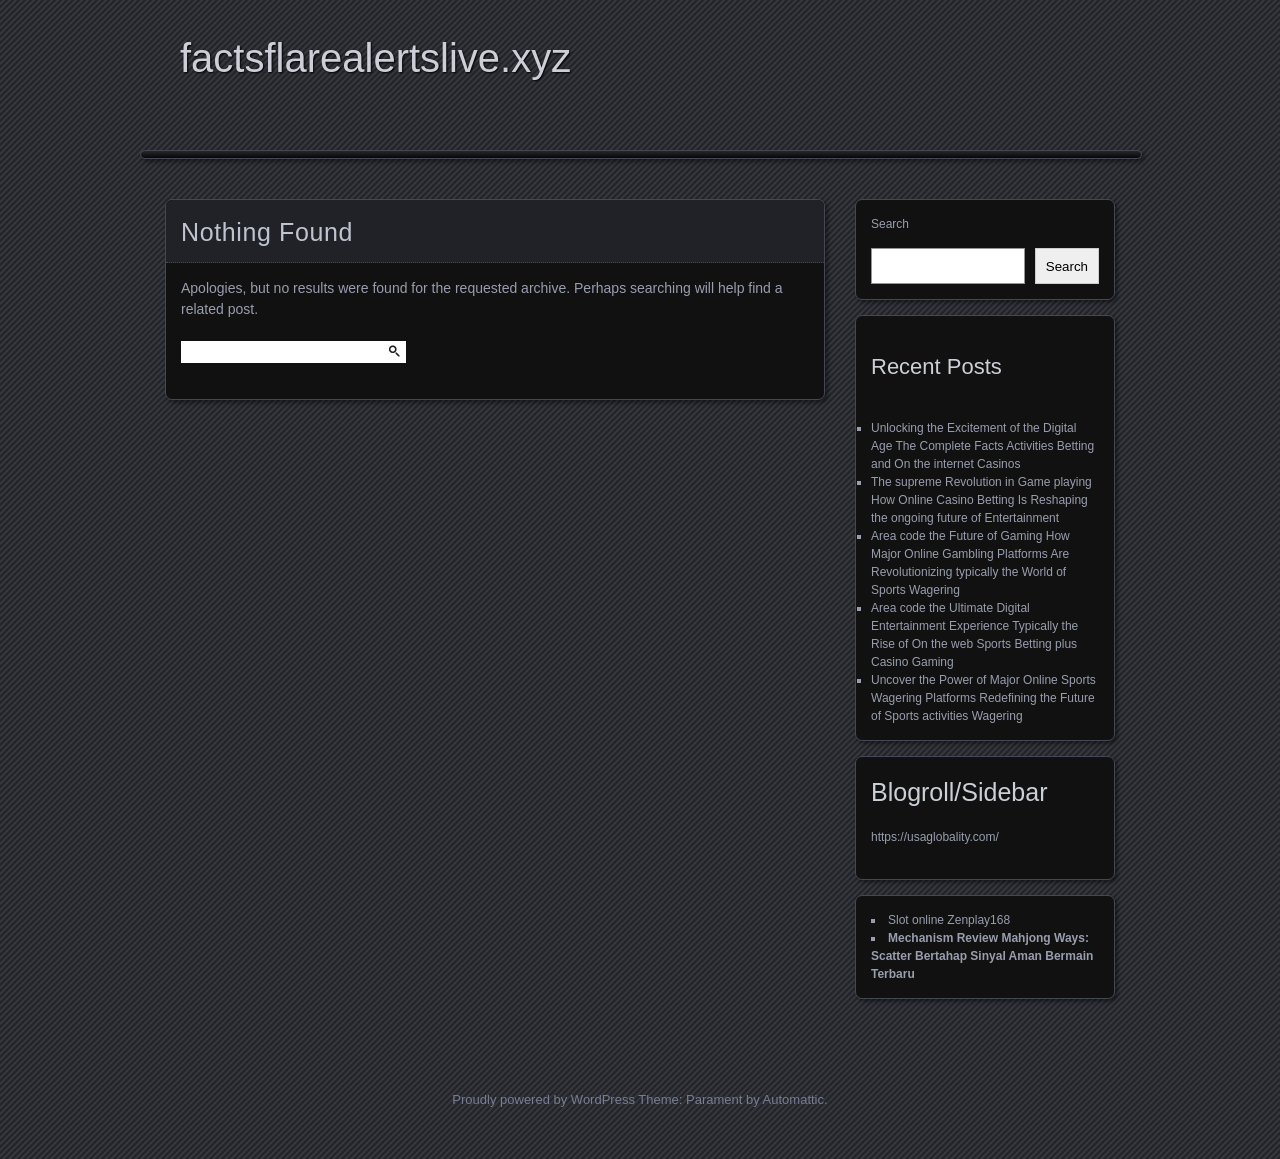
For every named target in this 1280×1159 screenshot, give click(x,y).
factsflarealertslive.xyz (375, 58)
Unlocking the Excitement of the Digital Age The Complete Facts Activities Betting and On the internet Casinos (982, 446)
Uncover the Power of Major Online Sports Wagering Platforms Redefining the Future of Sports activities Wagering (983, 698)
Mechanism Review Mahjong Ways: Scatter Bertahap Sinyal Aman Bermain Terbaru (982, 956)
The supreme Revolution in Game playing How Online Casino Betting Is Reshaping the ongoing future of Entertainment (981, 500)
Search (890, 224)
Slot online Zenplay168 (949, 920)
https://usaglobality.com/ (935, 837)
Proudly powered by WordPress (543, 1099)
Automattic (793, 1099)
